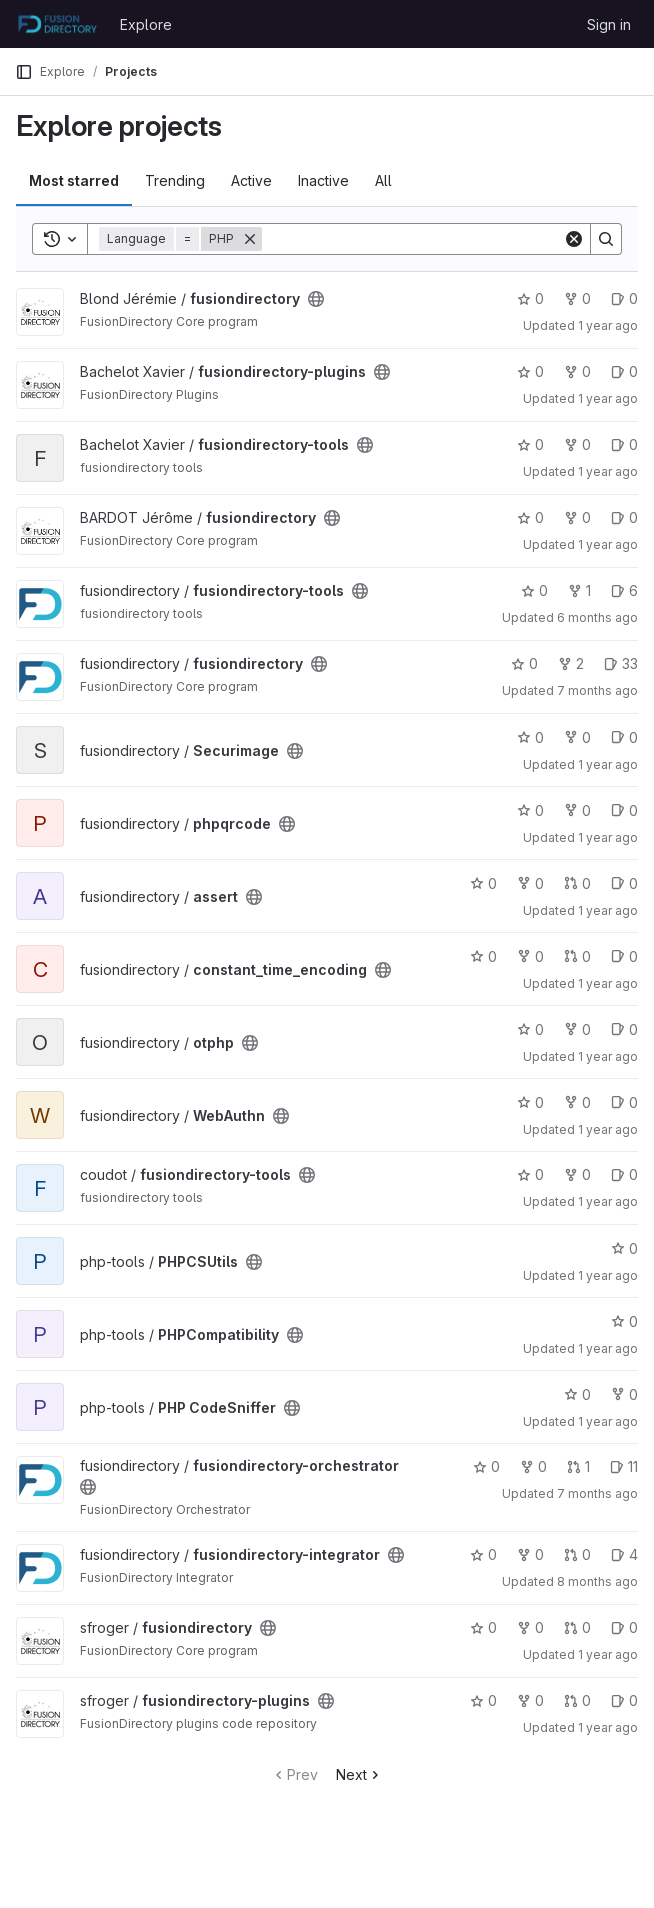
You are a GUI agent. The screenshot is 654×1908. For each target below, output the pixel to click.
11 (624, 1466)
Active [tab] (251, 180)
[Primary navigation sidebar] (24, 72)
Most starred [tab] (74, 180)
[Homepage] (57, 24)
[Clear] (574, 239)
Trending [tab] (175, 180)
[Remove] (250, 239)
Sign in (609, 24)
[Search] (412, 239)
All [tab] (383, 180)
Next (359, 1774)
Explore (146, 24)
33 (621, 663)
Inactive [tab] (323, 180)
